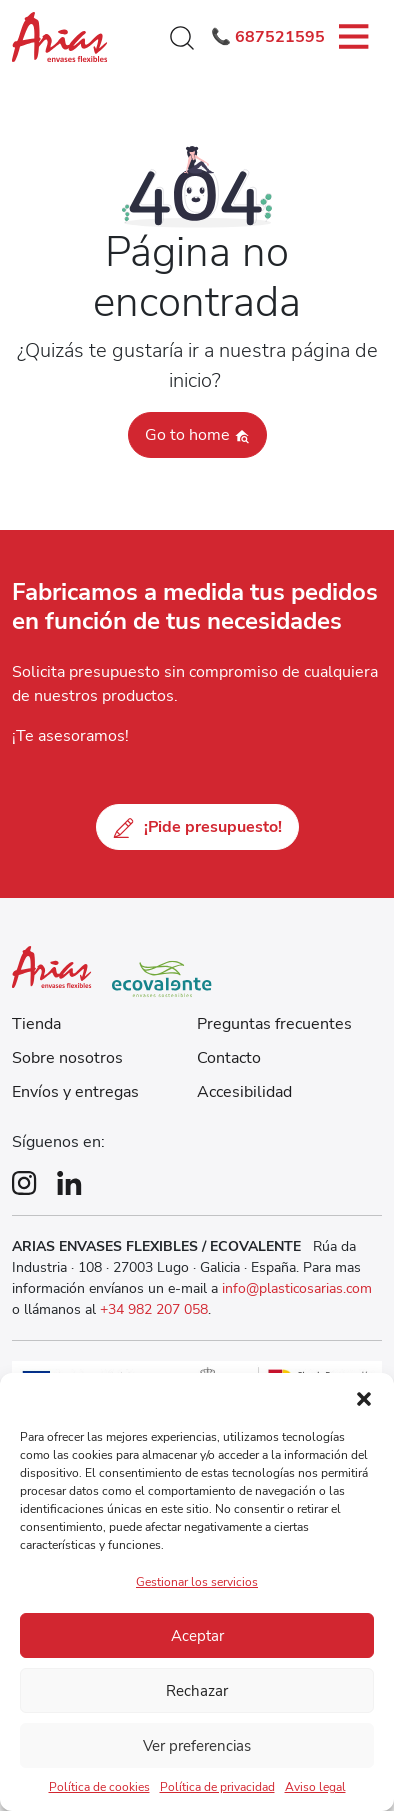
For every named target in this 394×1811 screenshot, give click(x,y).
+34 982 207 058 (154, 1309)
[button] (364, 1398)
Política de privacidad (217, 1787)
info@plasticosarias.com (297, 1288)
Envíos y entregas (75, 1092)
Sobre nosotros (67, 1058)
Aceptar (197, 1636)
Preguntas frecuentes (274, 1024)
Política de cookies (99, 1787)
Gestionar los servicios (197, 1582)
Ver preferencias (197, 1746)
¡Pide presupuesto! (197, 827)
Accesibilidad (244, 1092)
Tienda (36, 1024)
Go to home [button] (197, 435)
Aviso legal (315, 1787)
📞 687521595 (268, 37)
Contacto (229, 1058)
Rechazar (197, 1691)
